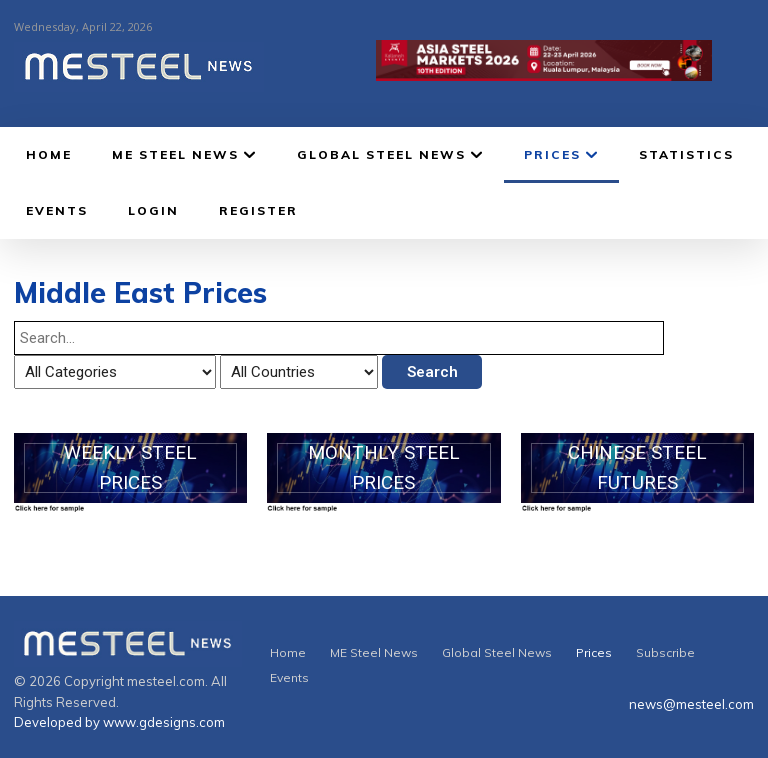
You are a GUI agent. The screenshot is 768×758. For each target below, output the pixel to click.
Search (432, 372)
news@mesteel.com (691, 704)
